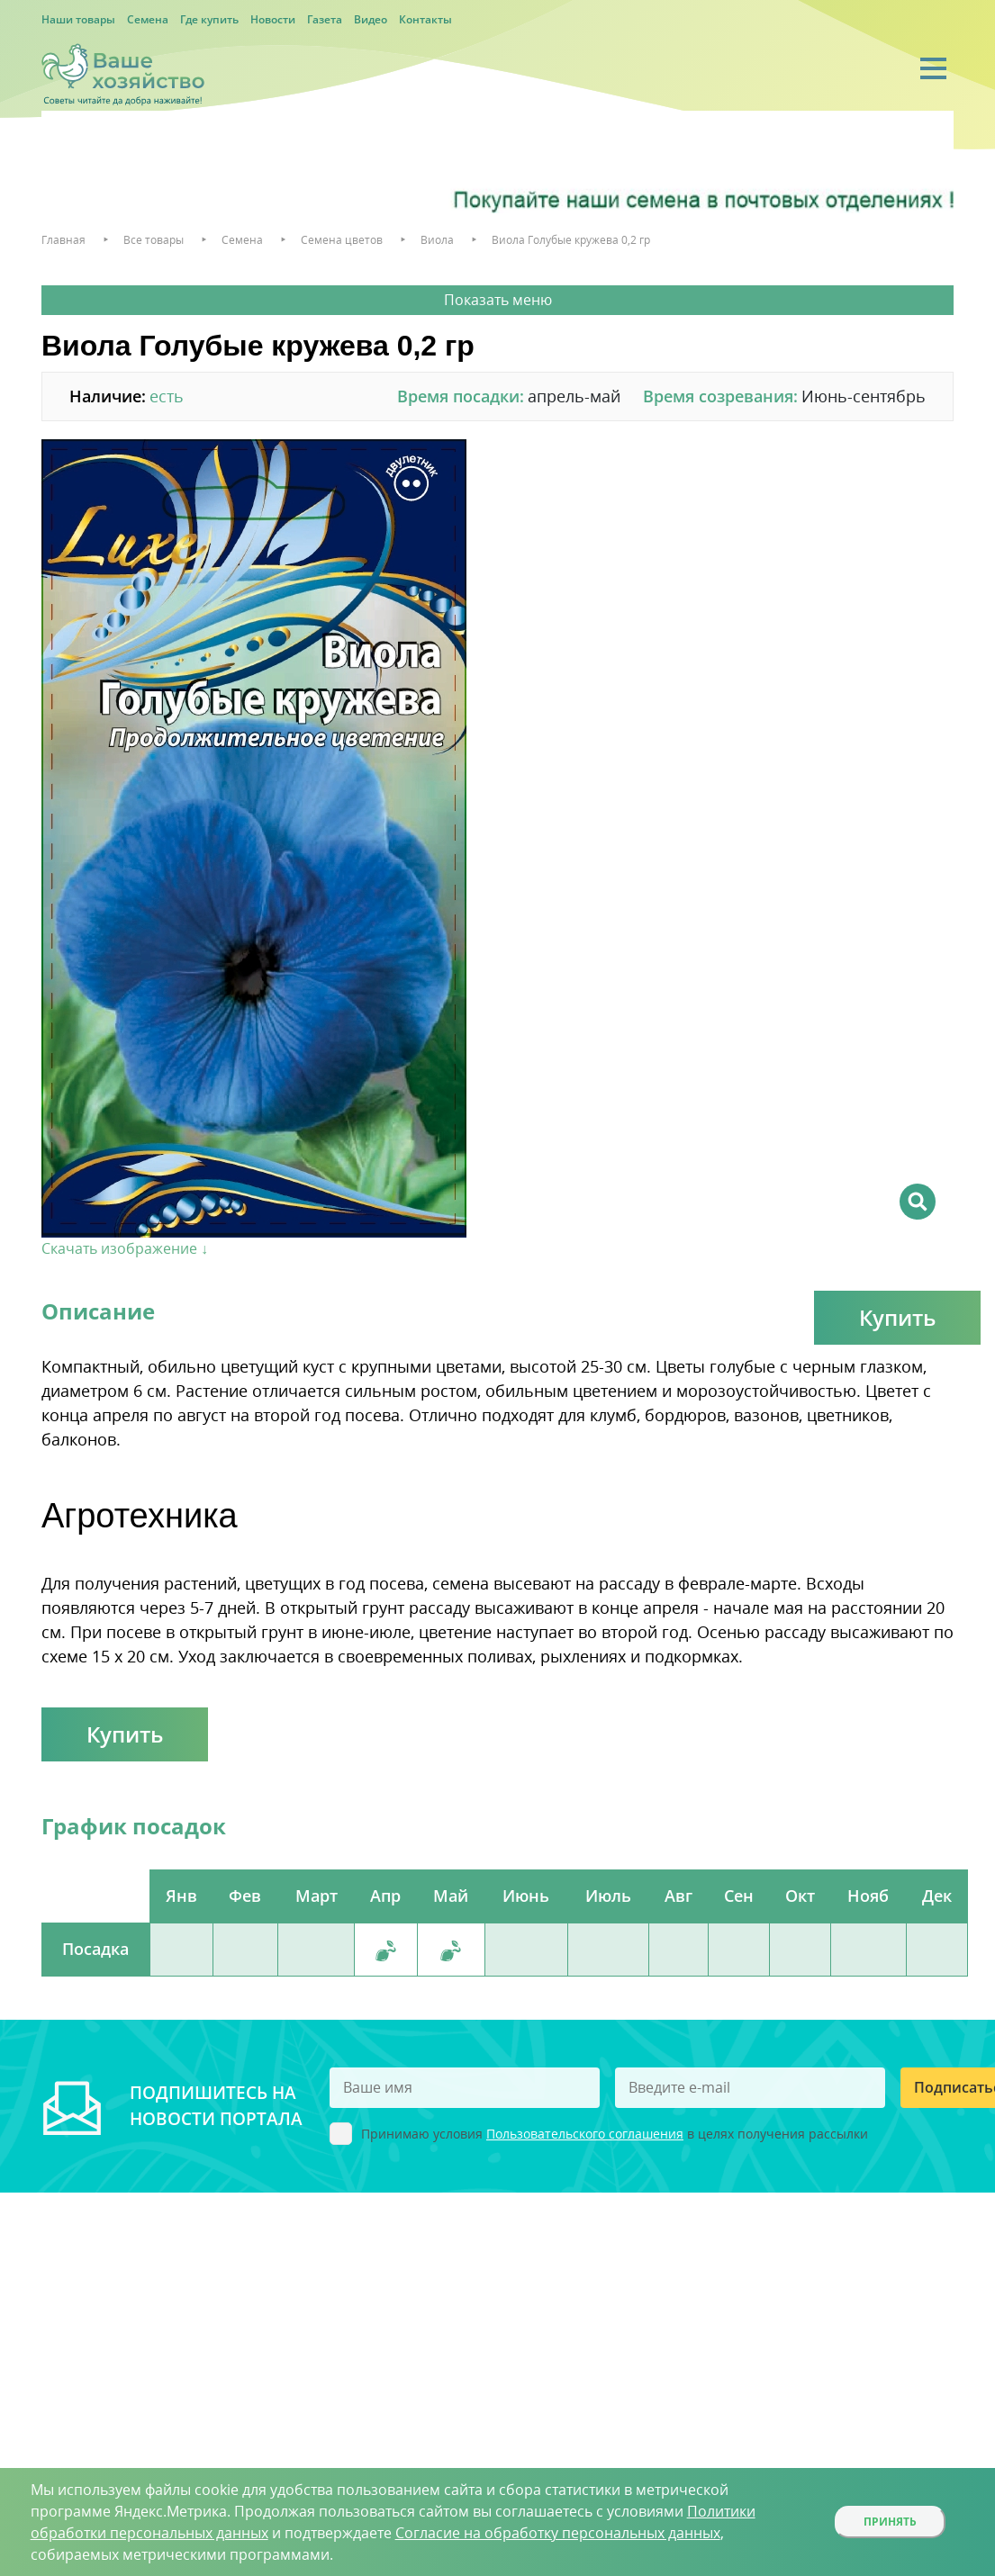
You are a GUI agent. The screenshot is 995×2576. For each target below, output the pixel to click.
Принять (890, 2521)
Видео (370, 19)
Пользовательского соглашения (584, 2133)
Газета (324, 19)
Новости (272, 19)
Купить (897, 1317)
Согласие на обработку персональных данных (557, 2533)
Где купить (209, 19)
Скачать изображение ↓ (124, 1248)
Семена (147, 19)
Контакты (425, 19)
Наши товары (78, 19)
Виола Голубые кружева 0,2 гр (571, 240)
